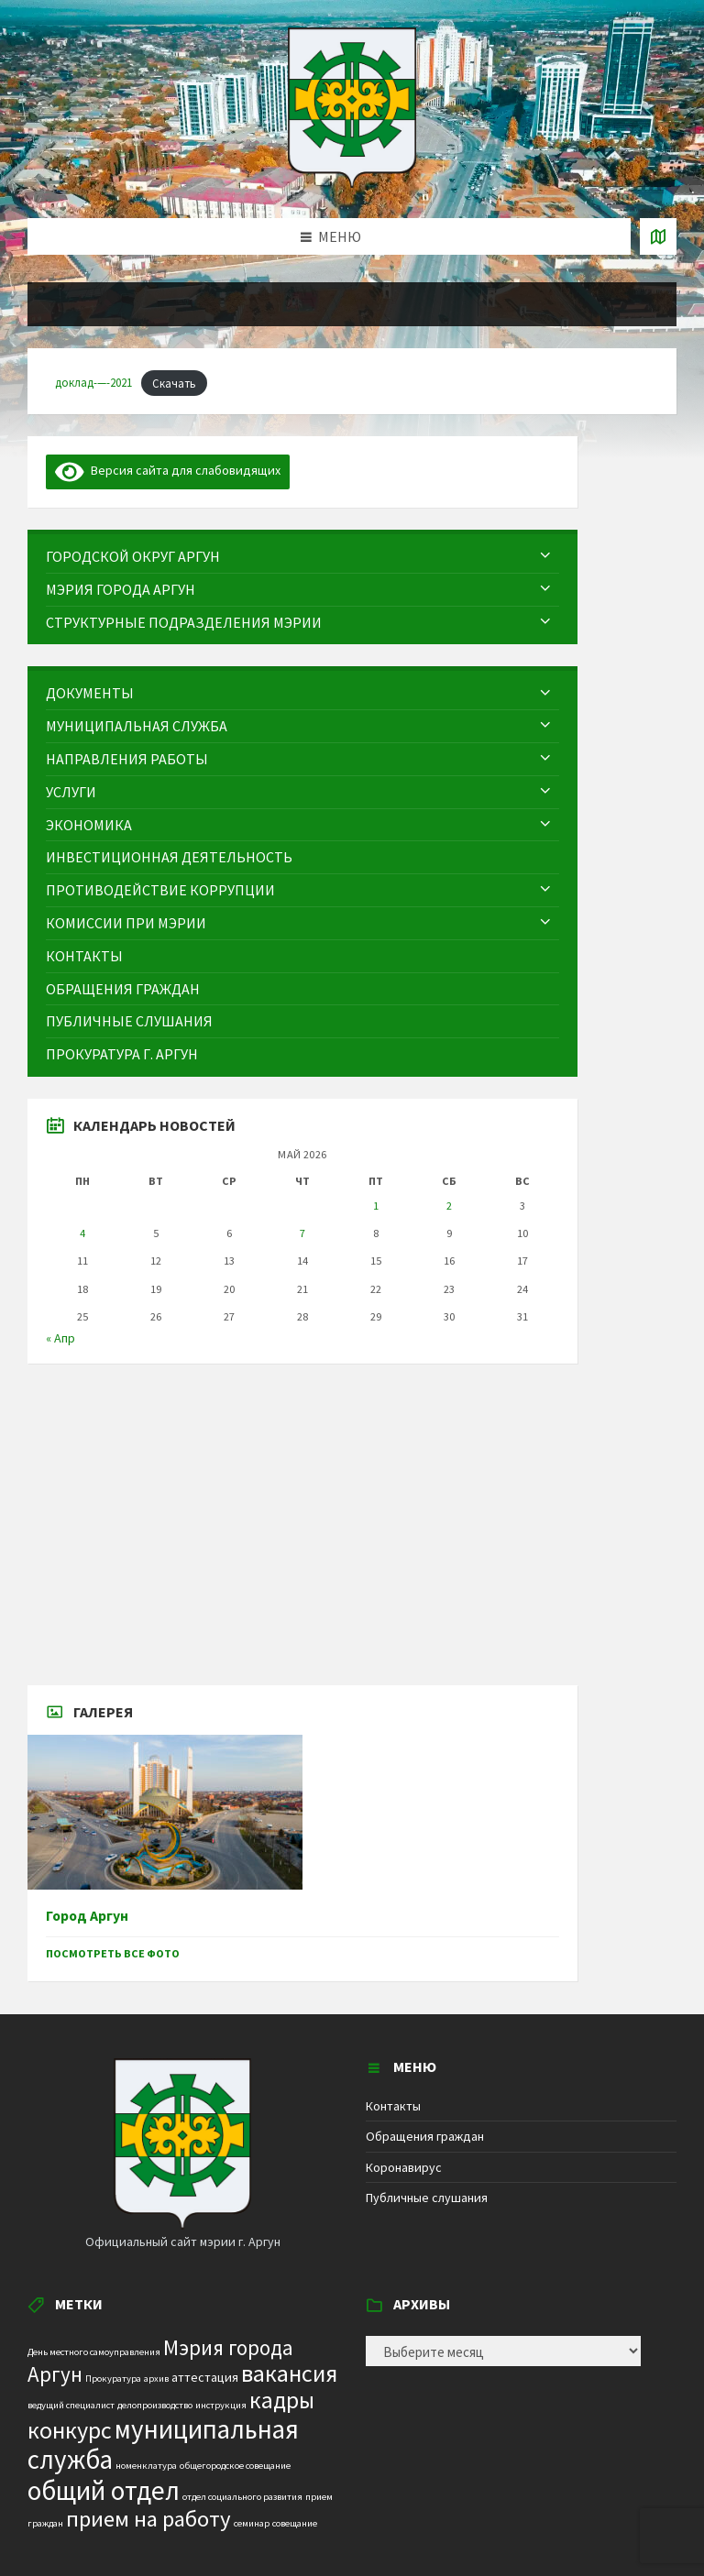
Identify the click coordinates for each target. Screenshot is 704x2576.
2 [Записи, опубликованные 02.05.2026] (449, 1205)
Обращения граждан (425, 2136)
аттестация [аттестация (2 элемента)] (204, 2377)
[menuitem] (302, 557)
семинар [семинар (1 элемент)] (252, 2523)
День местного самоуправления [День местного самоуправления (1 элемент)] (94, 2352)
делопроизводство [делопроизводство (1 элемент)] (154, 2405)
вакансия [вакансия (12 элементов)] (289, 2373)
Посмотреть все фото (113, 1953)
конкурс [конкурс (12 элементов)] (70, 2430)
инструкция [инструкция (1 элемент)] (221, 2405)
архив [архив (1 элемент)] (156, 2378)
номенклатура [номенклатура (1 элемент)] (146, 2466)
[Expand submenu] (545, 556)
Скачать (173, 383)
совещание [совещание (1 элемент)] (294, 2523)
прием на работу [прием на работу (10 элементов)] (148, 2519)
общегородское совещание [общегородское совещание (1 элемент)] (235, 2466)
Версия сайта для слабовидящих (167, 470)
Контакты (393, 2106)
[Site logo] (352, 182)
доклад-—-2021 (93, 383)
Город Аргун (87, 1915)
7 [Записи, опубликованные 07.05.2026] (302, 1233)
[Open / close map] (658, 236)
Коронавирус (404, 2167)
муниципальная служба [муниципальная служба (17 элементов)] (163, 2444)
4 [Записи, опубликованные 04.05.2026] (82, 1233)
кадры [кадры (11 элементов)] (281, 2400)
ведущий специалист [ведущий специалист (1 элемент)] (71, 2405)
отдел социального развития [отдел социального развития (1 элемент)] (242, 2497)
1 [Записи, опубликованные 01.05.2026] (376, 1205)
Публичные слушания (427, 2197)
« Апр (60, 1338)
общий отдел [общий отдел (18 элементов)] (104, 2490)
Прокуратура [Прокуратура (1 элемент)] (113, 2378)
